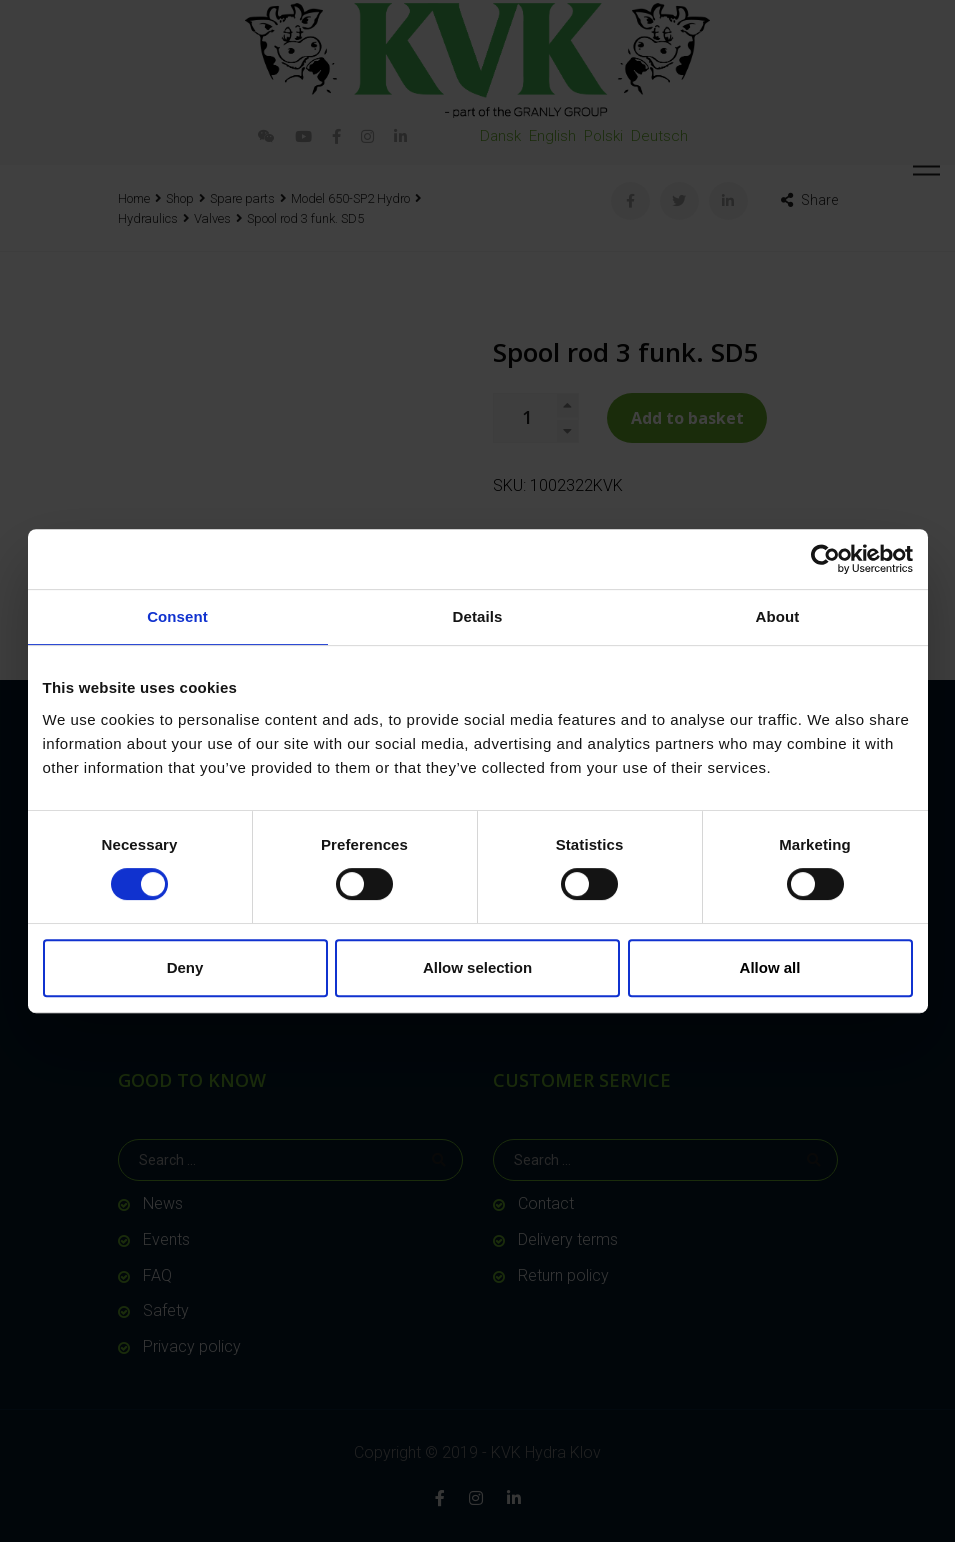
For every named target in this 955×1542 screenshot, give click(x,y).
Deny (185, 967)
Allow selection (477, 967)
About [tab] (778, 616)
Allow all (770, 967)
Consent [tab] (177, 616)
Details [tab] (478, 616)
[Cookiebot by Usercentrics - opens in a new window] (825, 559)
